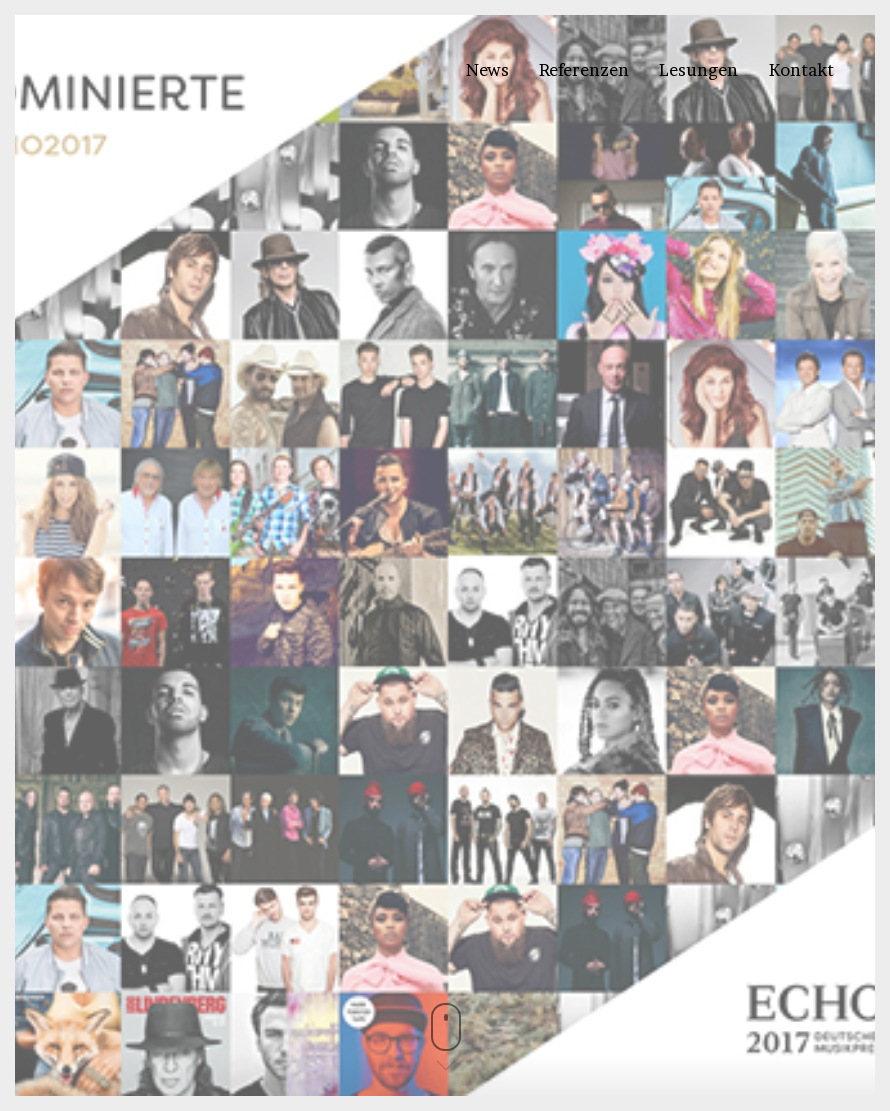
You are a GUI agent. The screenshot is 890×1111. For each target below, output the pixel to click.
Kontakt (801, 70)
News (487, 70)
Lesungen (698, 70)
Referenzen (584, 70)
